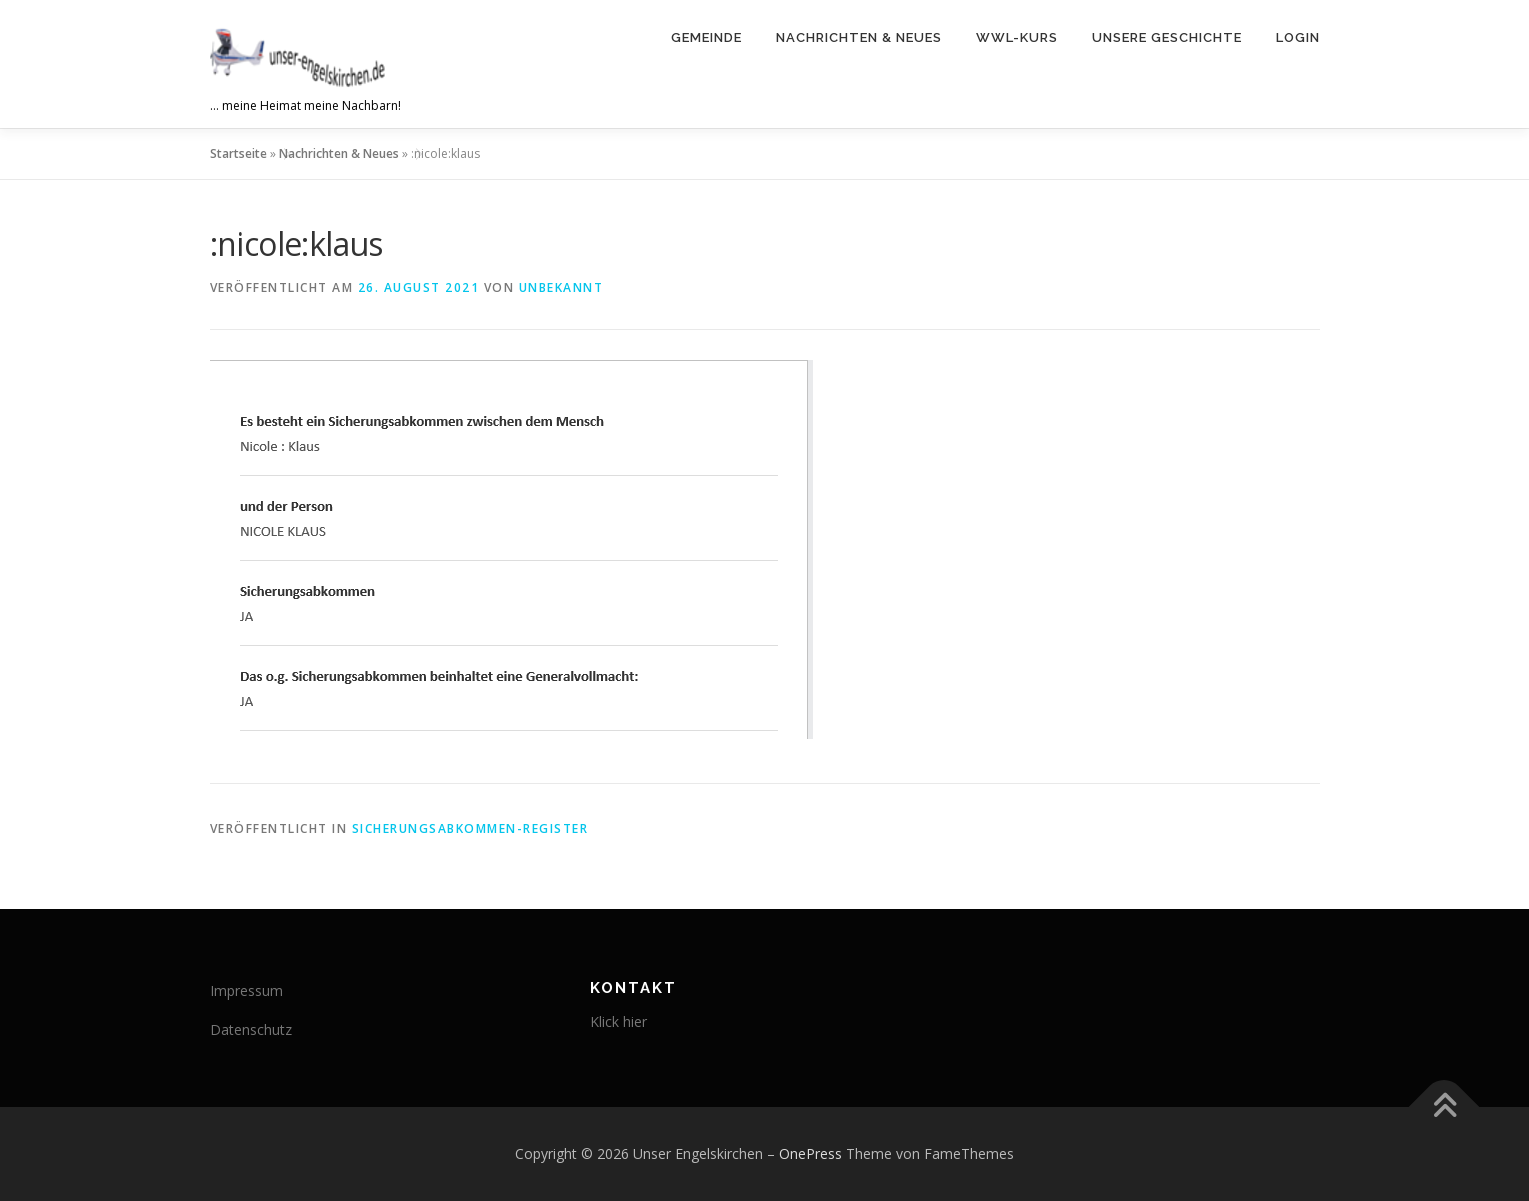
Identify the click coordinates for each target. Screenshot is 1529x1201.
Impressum (246, 990)
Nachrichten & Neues (859, 37)
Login (1298, 37)
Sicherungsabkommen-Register (470, 828)
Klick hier (618, 1021)
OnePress (810, 1153)
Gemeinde (706, 37)
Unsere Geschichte (1167, 37)
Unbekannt (561, 287)
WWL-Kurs (1017, 37)
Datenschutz (251, 1029)
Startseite (238, 153)
